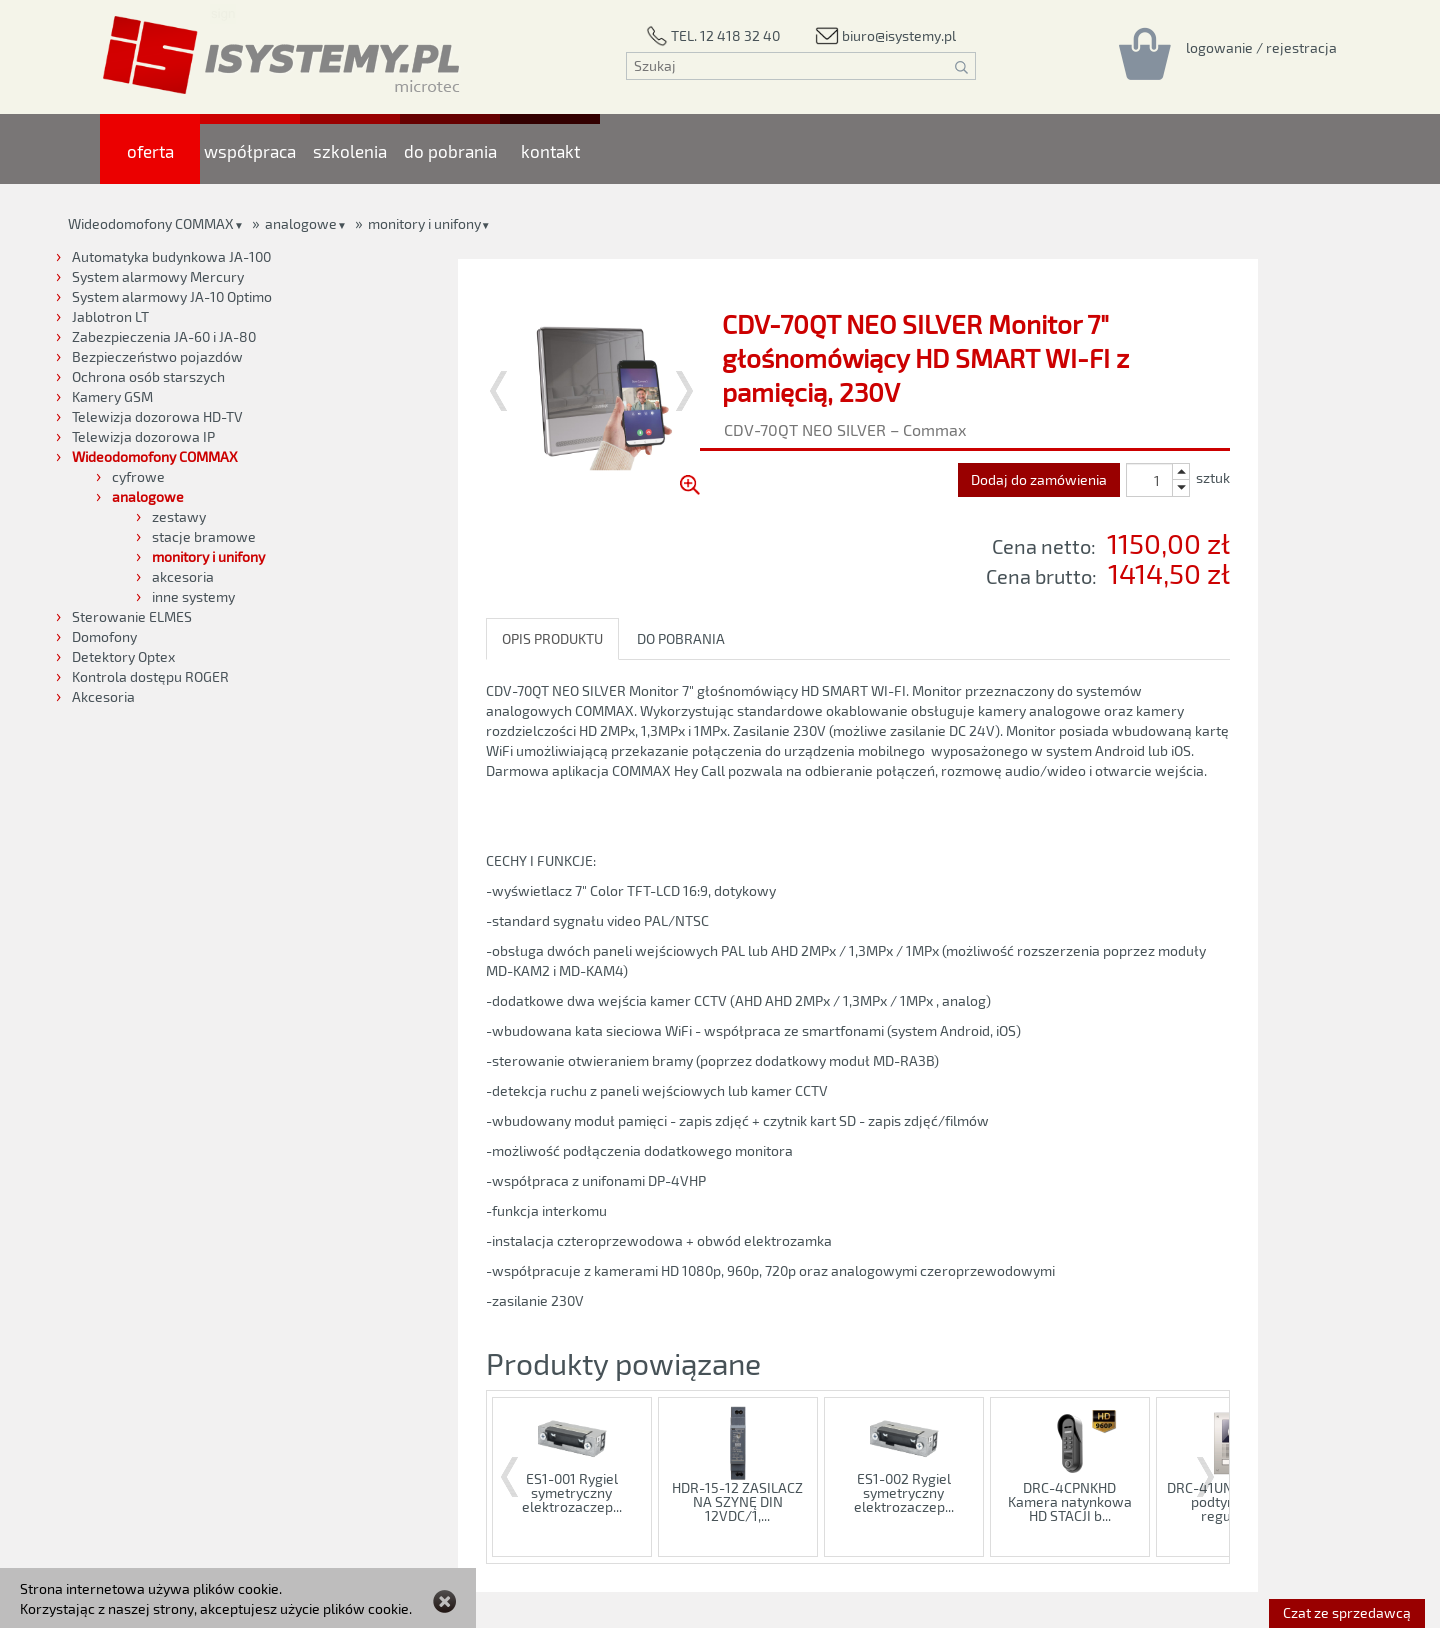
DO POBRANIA (681, 638)
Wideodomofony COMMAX (151, 223)
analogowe (301, 223)
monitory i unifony (424, 223)
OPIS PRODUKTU (552, 638)
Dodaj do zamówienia (1039, 479)
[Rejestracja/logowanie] (1261, 47)
